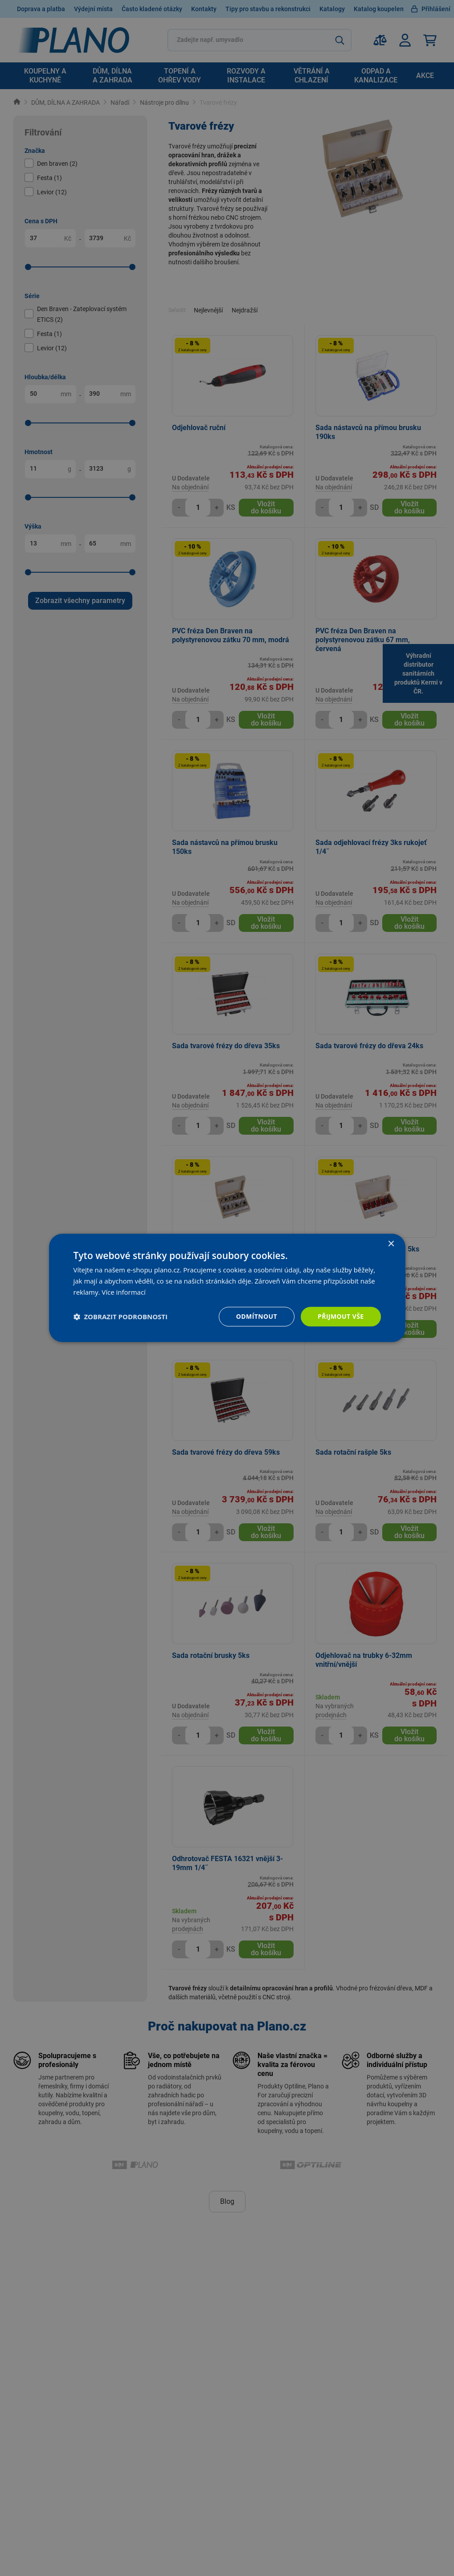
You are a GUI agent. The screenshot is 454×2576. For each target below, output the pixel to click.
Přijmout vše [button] (341, 1316)
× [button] (391, 1244)
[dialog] (227, 1288)
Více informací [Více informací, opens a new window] (124, 1292)
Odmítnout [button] (256, 1316)
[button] (121, 1317)
